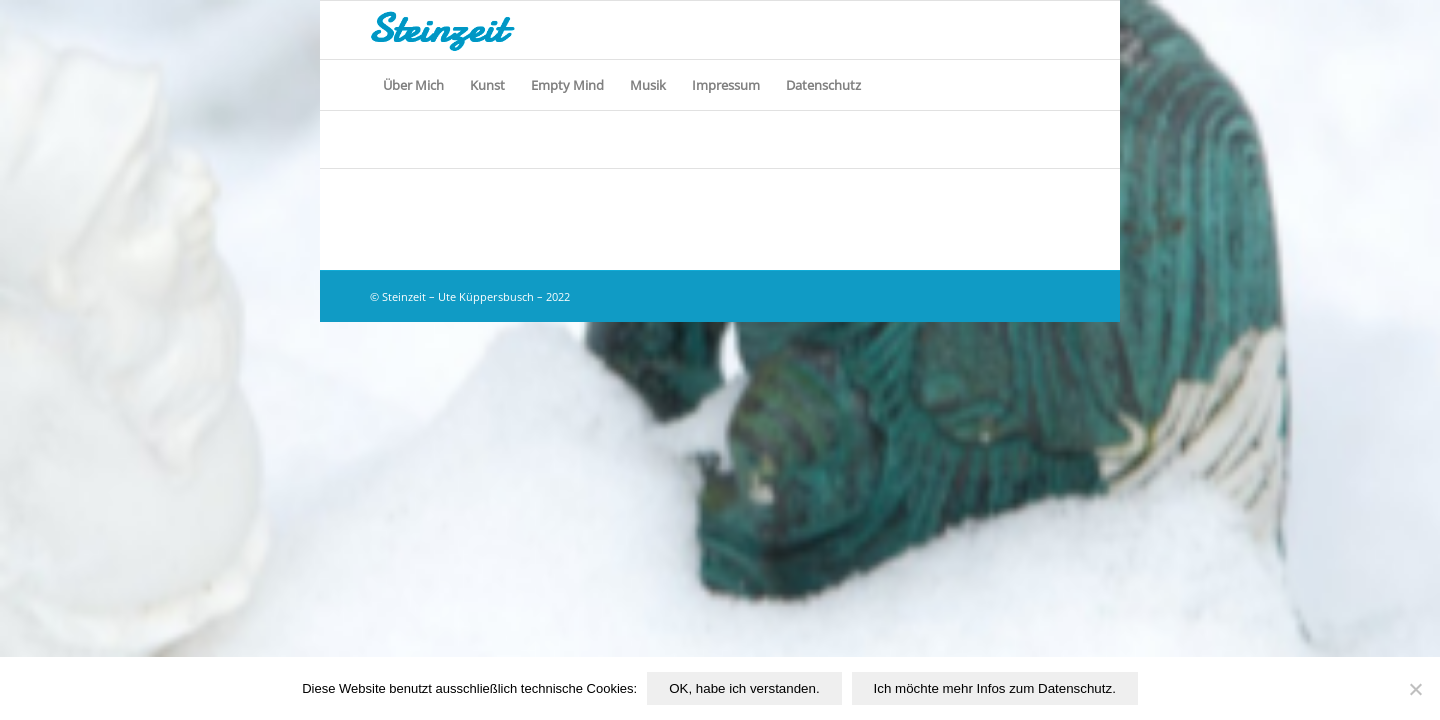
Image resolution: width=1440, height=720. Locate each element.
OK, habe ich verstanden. (744, 688)
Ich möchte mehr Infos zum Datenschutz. (995, 688)
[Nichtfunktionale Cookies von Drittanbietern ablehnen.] (1415, 689)
